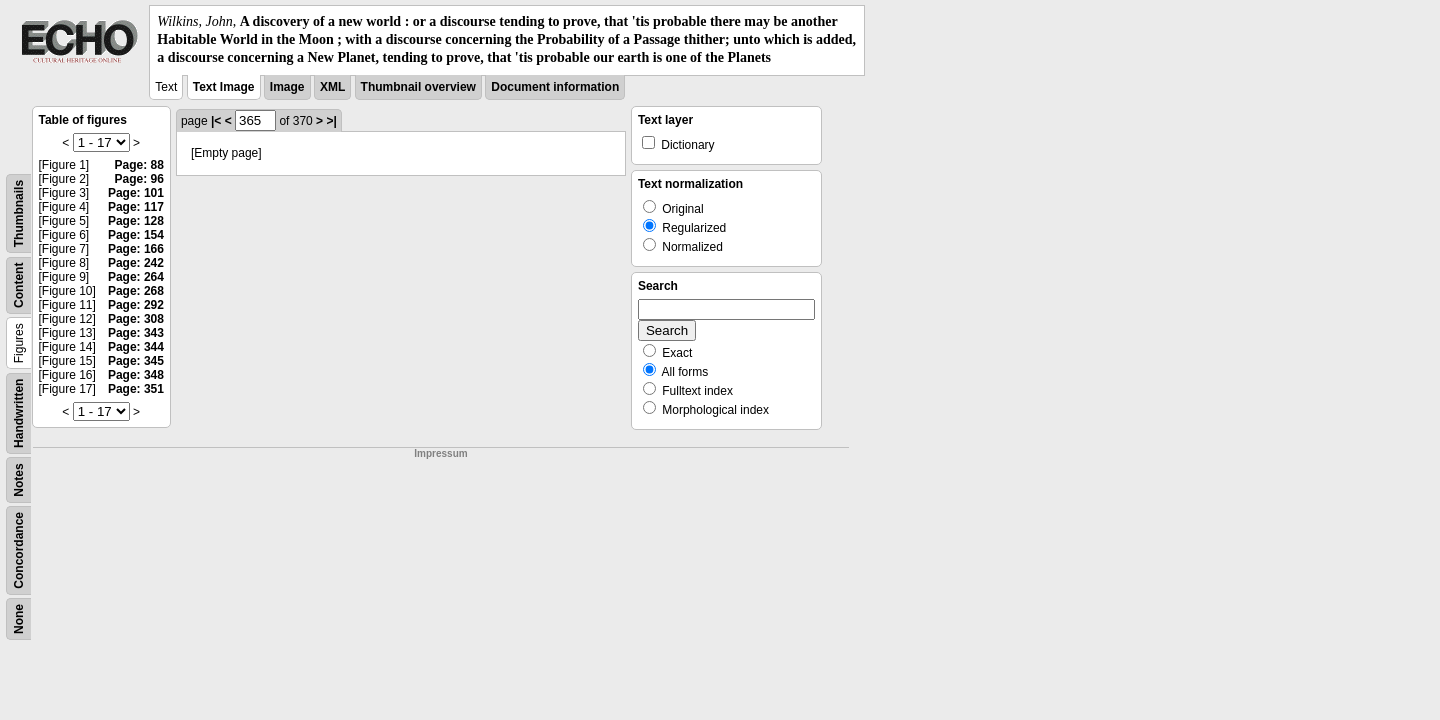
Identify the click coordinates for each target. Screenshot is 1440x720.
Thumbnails (19, 212)
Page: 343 (136, 333)
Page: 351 (136, 389)
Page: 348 (136, 375)
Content (19, 284)
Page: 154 (136, 235)
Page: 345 (136, 361)
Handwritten (19, 412)
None (19, 619)
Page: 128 (136, 221)
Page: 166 (136, 249)
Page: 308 (136, 319)
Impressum (440, 453)
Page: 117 (136, 207)
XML (332, 87)
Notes (19, 479)
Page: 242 (136, 263)
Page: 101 (136, 193)
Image (287, 87)
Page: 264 (136, 277)
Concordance (19, 550)
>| (331, 121)
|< (216, 121)
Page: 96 (139, 179)
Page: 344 (136, 347)
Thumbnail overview (418, 87)
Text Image (224, 87)
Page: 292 (136, 305)
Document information (555, 87)
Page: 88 (139, 165)
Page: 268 (136, 291)
